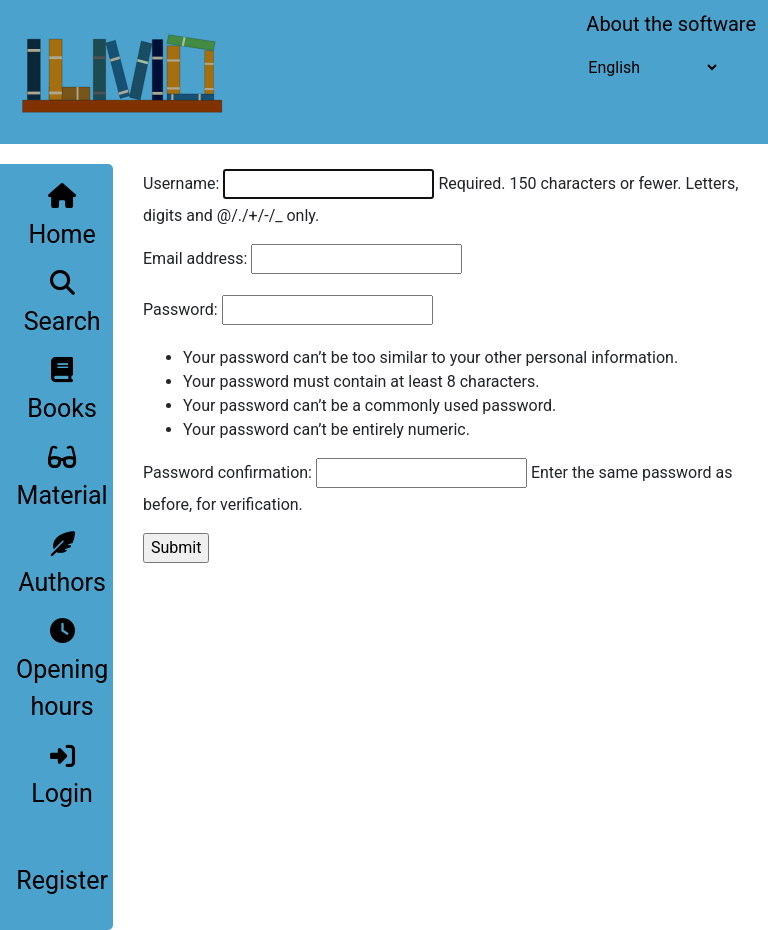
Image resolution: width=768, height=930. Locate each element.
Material (62, 477)
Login (62, 776)
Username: (181, 183)
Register (62, 880)
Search (62, 303)
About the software (671, 24)
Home (61, 216)
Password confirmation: (227, 472)
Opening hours (62, 669)
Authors (62, 564)
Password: (180, 309)
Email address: (195, 258)
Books (62, 390)
